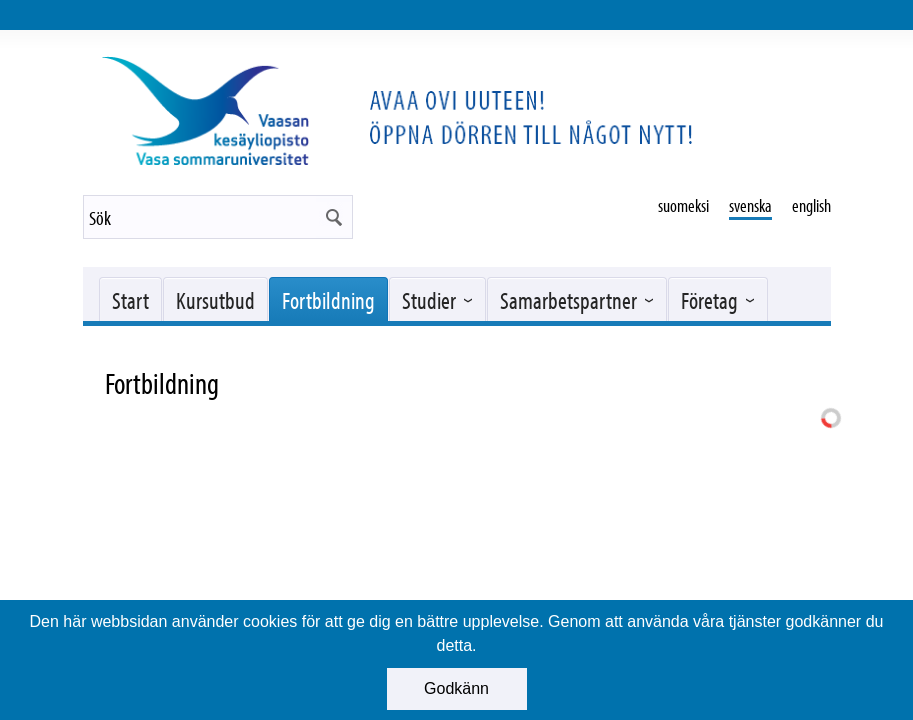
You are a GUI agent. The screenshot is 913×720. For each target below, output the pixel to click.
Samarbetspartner (568, 300)
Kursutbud (215, 300)
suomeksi (683, 205)
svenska (750, 205)
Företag (709, 300)
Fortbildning (328, 300)
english (811, 205)
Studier (429, 300)
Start (130, 300)
